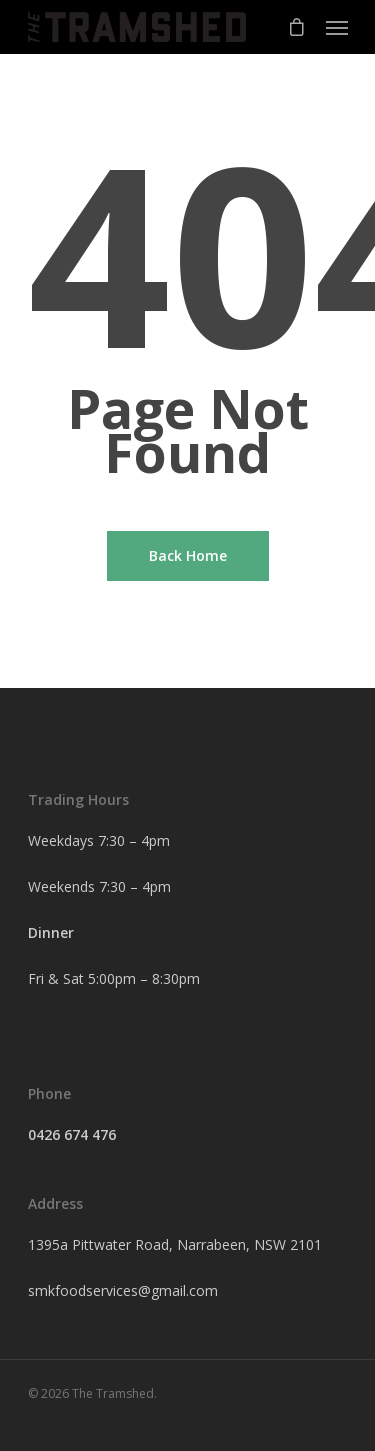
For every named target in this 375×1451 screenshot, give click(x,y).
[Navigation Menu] (337, 27)
